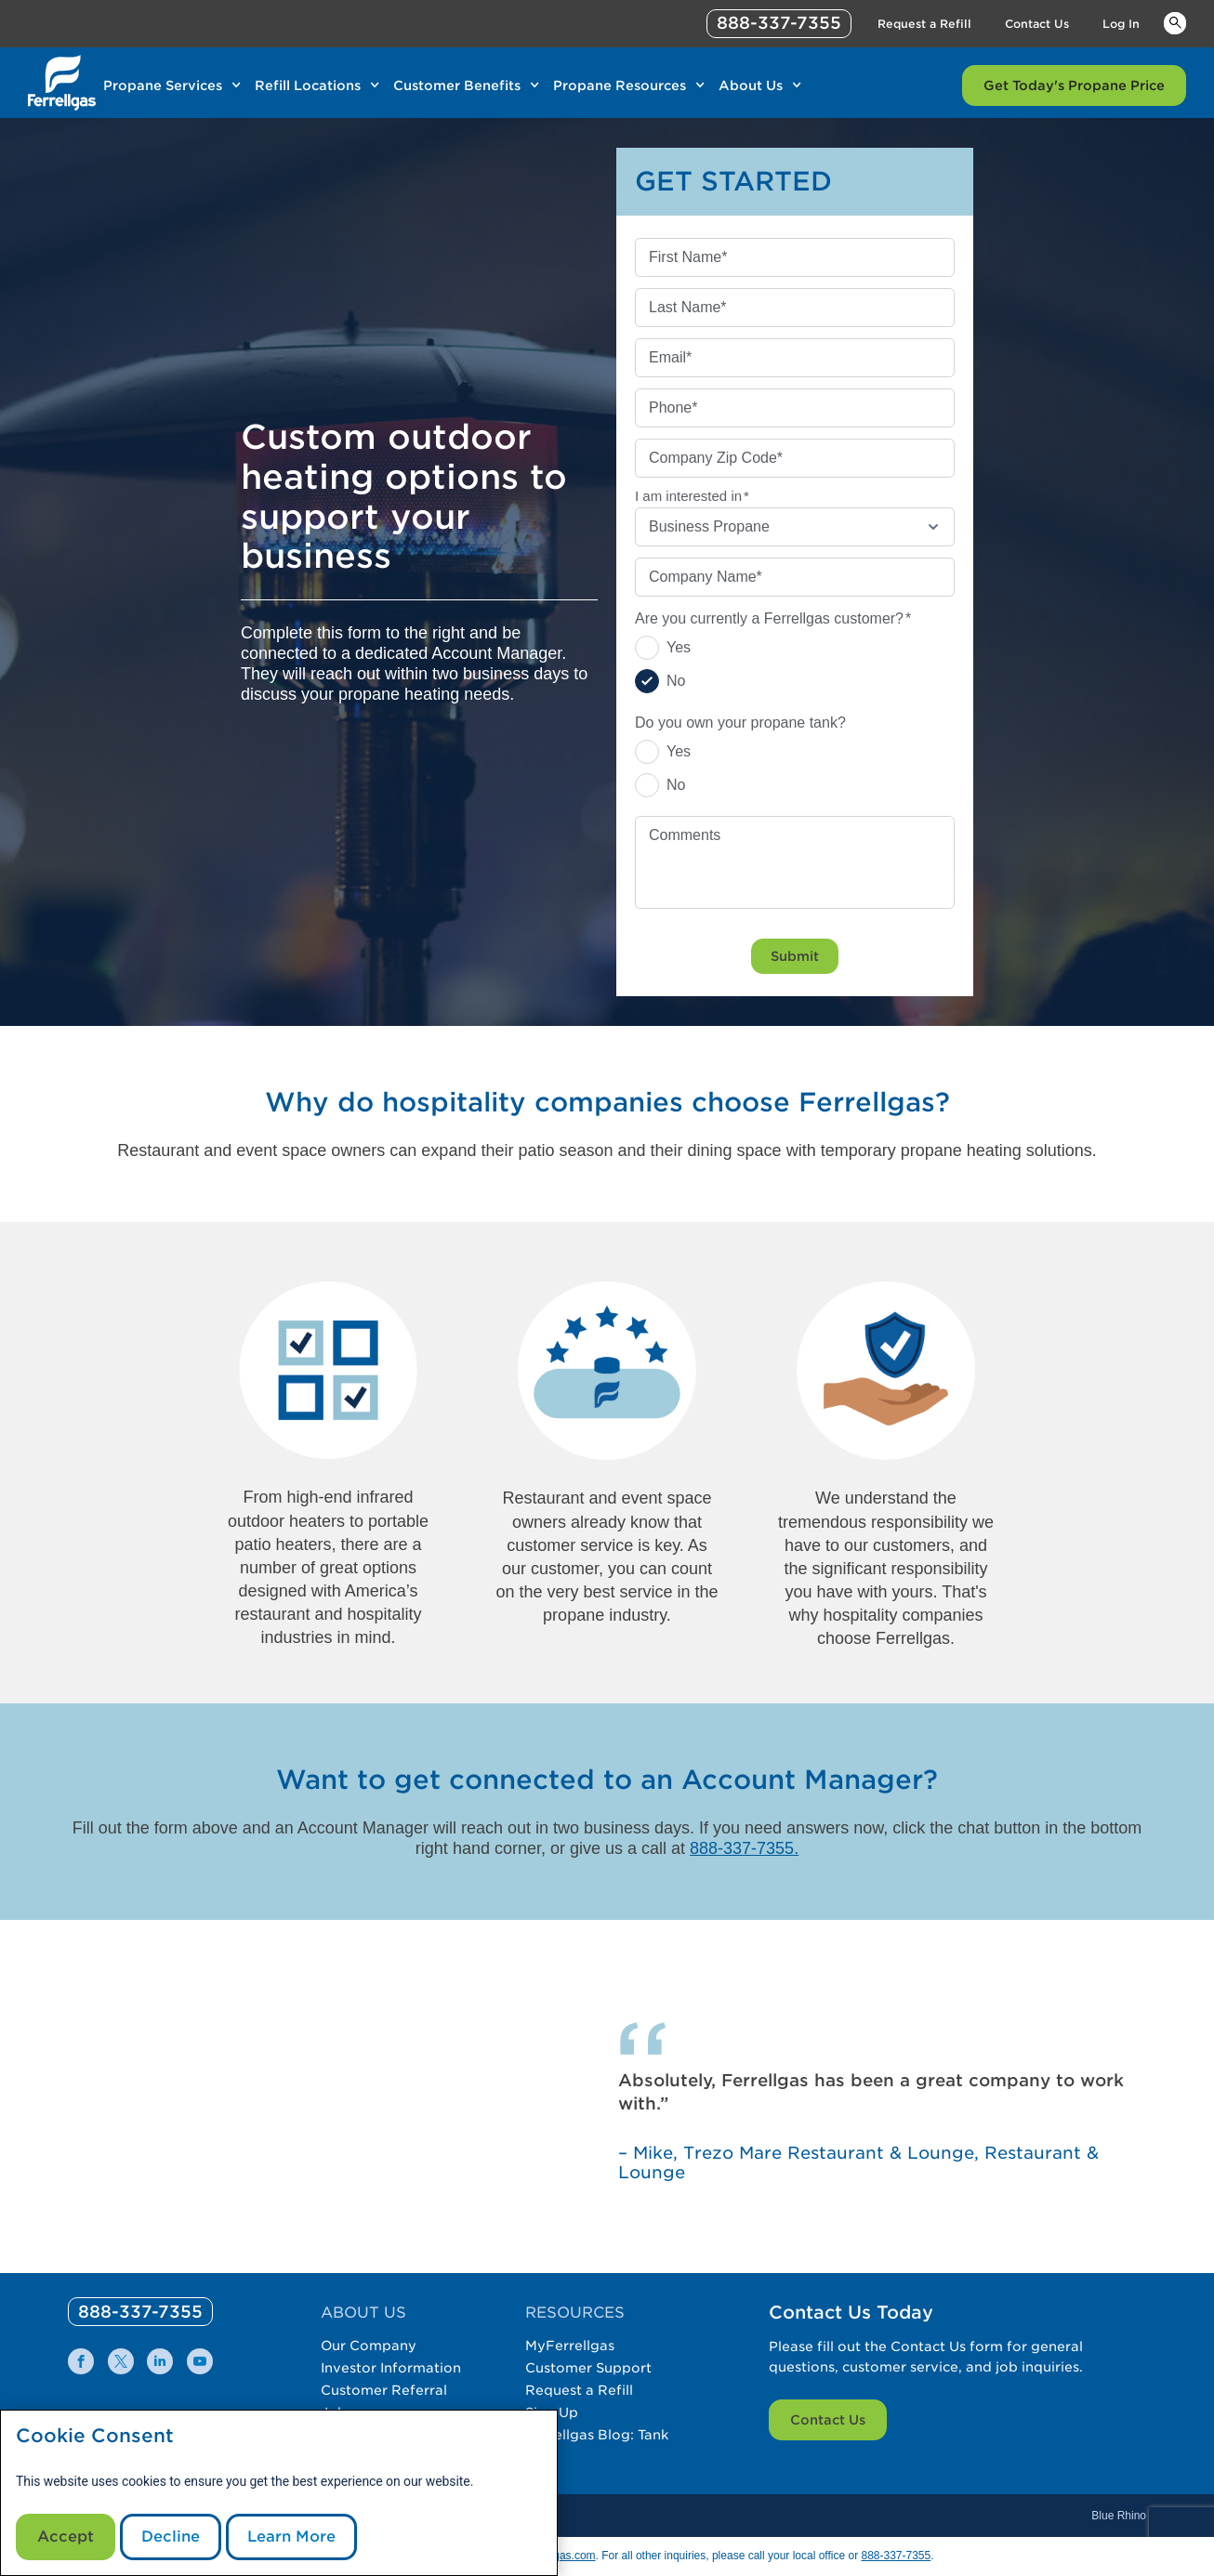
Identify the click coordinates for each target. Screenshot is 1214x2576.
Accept (65, 2536)
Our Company (368, 2345)
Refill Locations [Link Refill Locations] (308, 85)
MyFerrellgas (569, 2345)
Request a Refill (579, 2390)
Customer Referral (384, 2390)
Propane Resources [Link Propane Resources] (619, 85)
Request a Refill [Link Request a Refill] (924, 24)
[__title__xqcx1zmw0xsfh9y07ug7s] (62, 82)
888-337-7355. (744, 1848)
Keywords (1175, 22)
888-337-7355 (895, 2555)
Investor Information (391, 2367)
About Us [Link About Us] (751, 85)
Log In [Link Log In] (1121, 24)
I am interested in (692, 496)
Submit (795, 956)
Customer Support (588, 2367)
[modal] (279, 2493)
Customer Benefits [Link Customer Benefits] (457, 85)
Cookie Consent (95, 2436)
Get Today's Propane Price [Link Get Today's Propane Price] (1074, 85)
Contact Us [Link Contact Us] (1037, 24)
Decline (170, 2536)
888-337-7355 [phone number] (779, 23)
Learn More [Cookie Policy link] (291, 2536)
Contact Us (827, 2419)
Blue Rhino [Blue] (1118, 2515)
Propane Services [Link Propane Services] (162, 85)
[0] (140, 2311)
